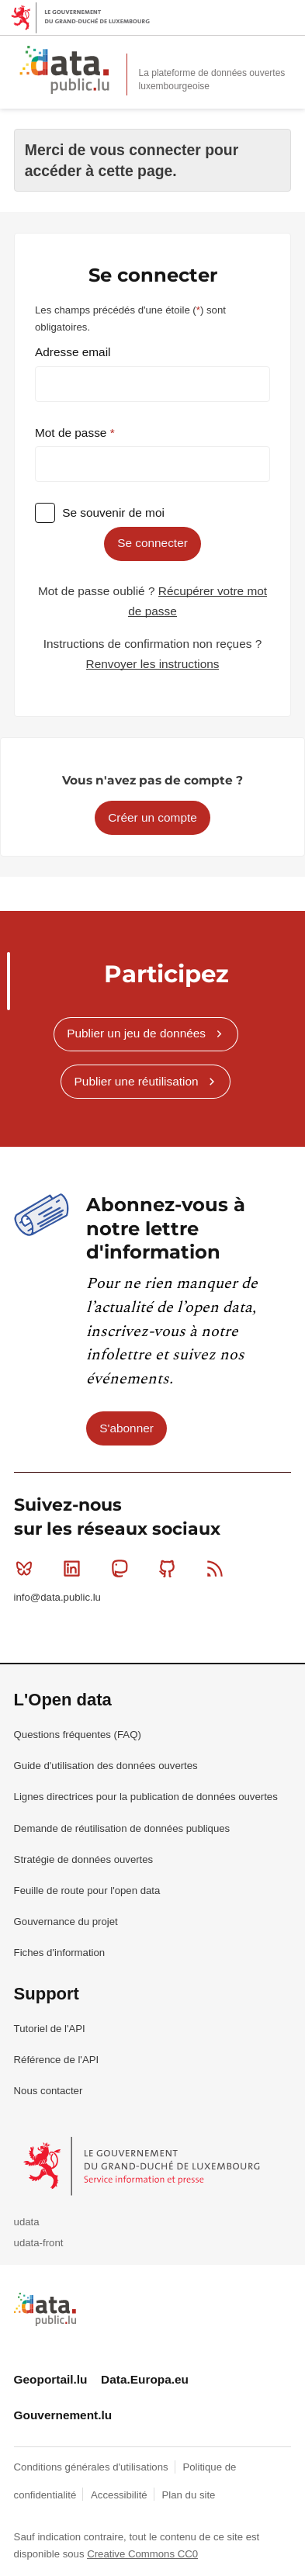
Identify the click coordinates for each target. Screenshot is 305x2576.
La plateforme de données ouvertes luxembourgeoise (212, 80)
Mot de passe (72, 432)
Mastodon (123, 1568)
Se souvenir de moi (113, 512)
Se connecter (152, 542)
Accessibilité (120, 2495)
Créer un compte (152, 817)
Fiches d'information (60, 1952)
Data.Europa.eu (145, 2379)
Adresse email (73, 351)
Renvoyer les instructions (153, 663)
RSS (218, 1568)
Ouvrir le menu (285, 56)
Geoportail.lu (51, 2379)
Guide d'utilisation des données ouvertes (106, 1765)
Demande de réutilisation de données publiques (122, 1828)
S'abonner (126, 1428)
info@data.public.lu (57, 1597)
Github (170, 1568)
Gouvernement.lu (63, 2415)
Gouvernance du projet (66, 1921)
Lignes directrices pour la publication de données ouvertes (146, 1796)
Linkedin (74, 1568)
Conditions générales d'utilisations (93, 2467)
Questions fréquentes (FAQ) (77, 1734)
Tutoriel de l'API (49, 2028)
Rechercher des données (251, 56)
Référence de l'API (56, 2059)
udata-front (39, 2243)
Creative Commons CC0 (142, 2554)
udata (27, 2222)
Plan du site (188, 2495)
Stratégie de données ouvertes (84, 1859)
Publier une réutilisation (137, 1081)
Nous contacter (48, 2090)
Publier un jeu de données (136, 1033)
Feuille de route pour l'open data (87, 1890)
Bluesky (27, 1568)
